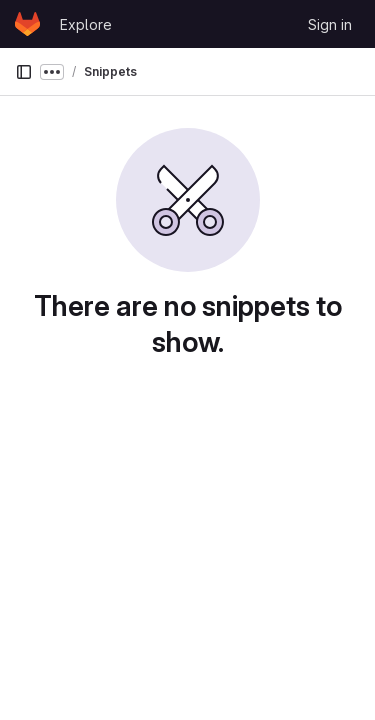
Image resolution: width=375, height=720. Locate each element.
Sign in (330, 24)
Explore (86, 24)
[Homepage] (27, 24)
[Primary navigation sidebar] (24, 72)
